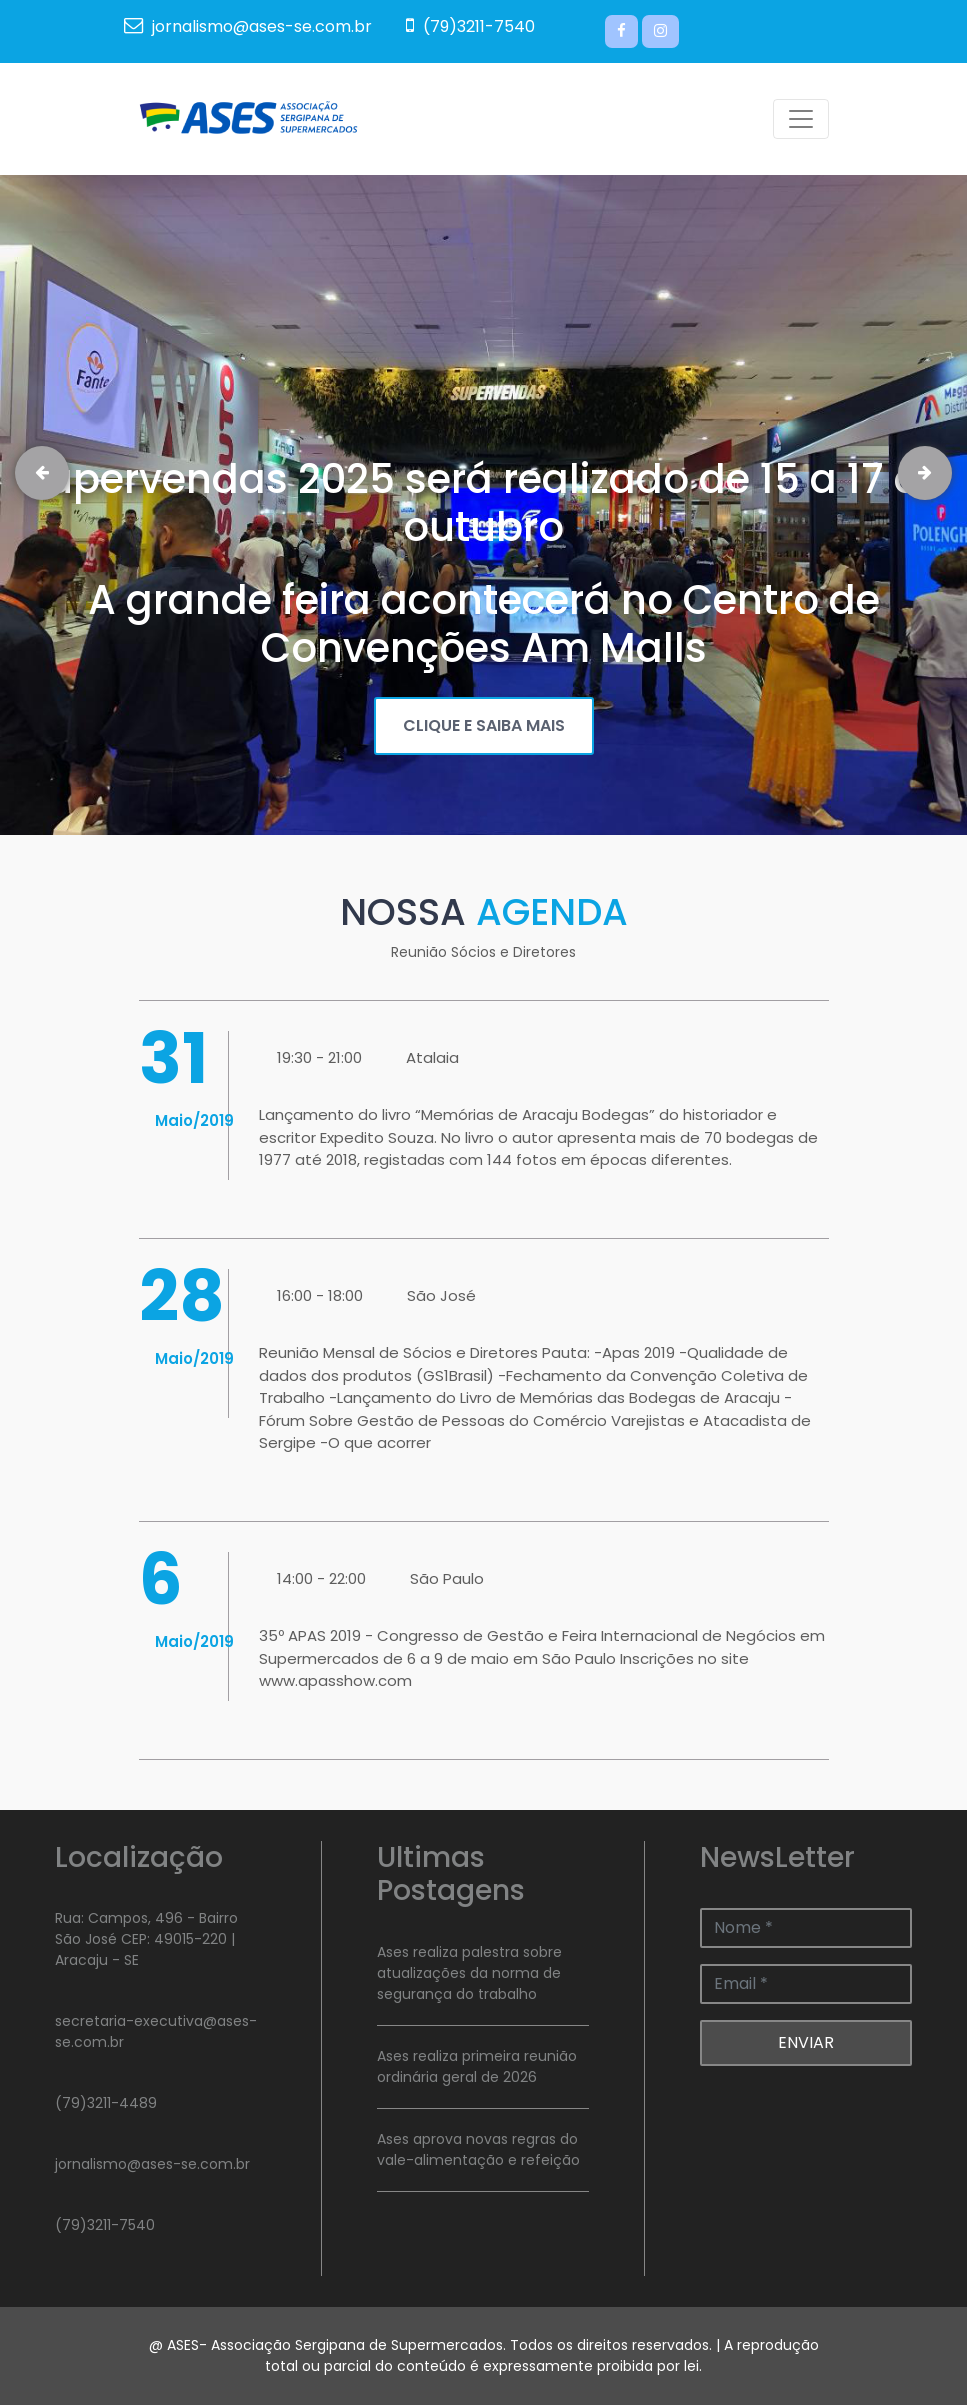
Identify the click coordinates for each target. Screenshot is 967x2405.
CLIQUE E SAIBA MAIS (484, 725)
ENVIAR (806, 2042)
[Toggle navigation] (801, 119)
